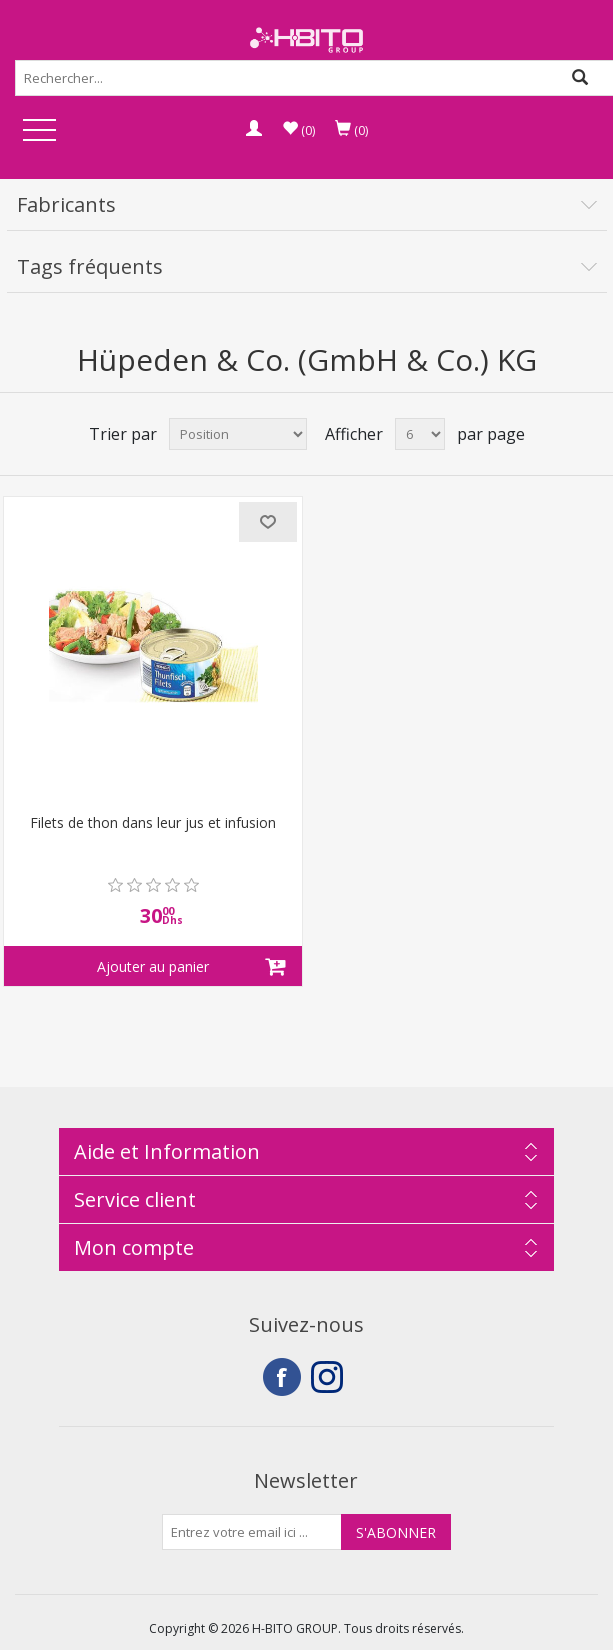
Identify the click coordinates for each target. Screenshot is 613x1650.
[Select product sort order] (238, 434)
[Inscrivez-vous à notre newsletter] (252, 1532)
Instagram (330, 1377)
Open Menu (39, 131)
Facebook (282, 1377)
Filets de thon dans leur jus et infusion (153, 823)
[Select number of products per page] (420, 434)
